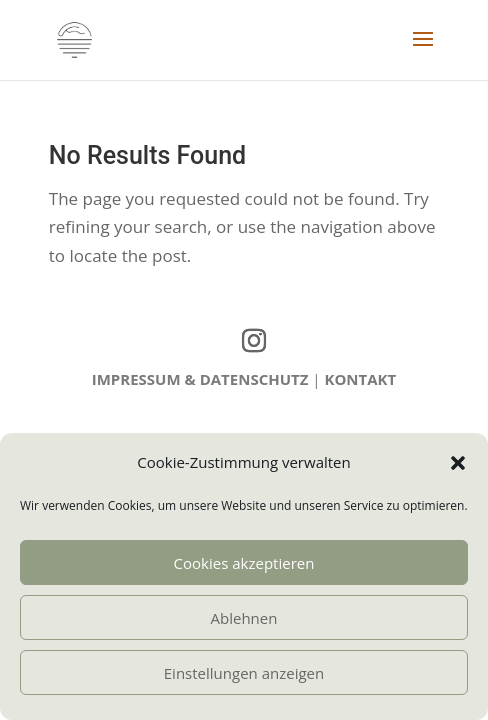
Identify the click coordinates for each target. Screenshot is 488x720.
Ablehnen (244, 618)
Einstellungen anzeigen (244, 673)
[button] (458, 463)
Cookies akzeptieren (244, 563)
